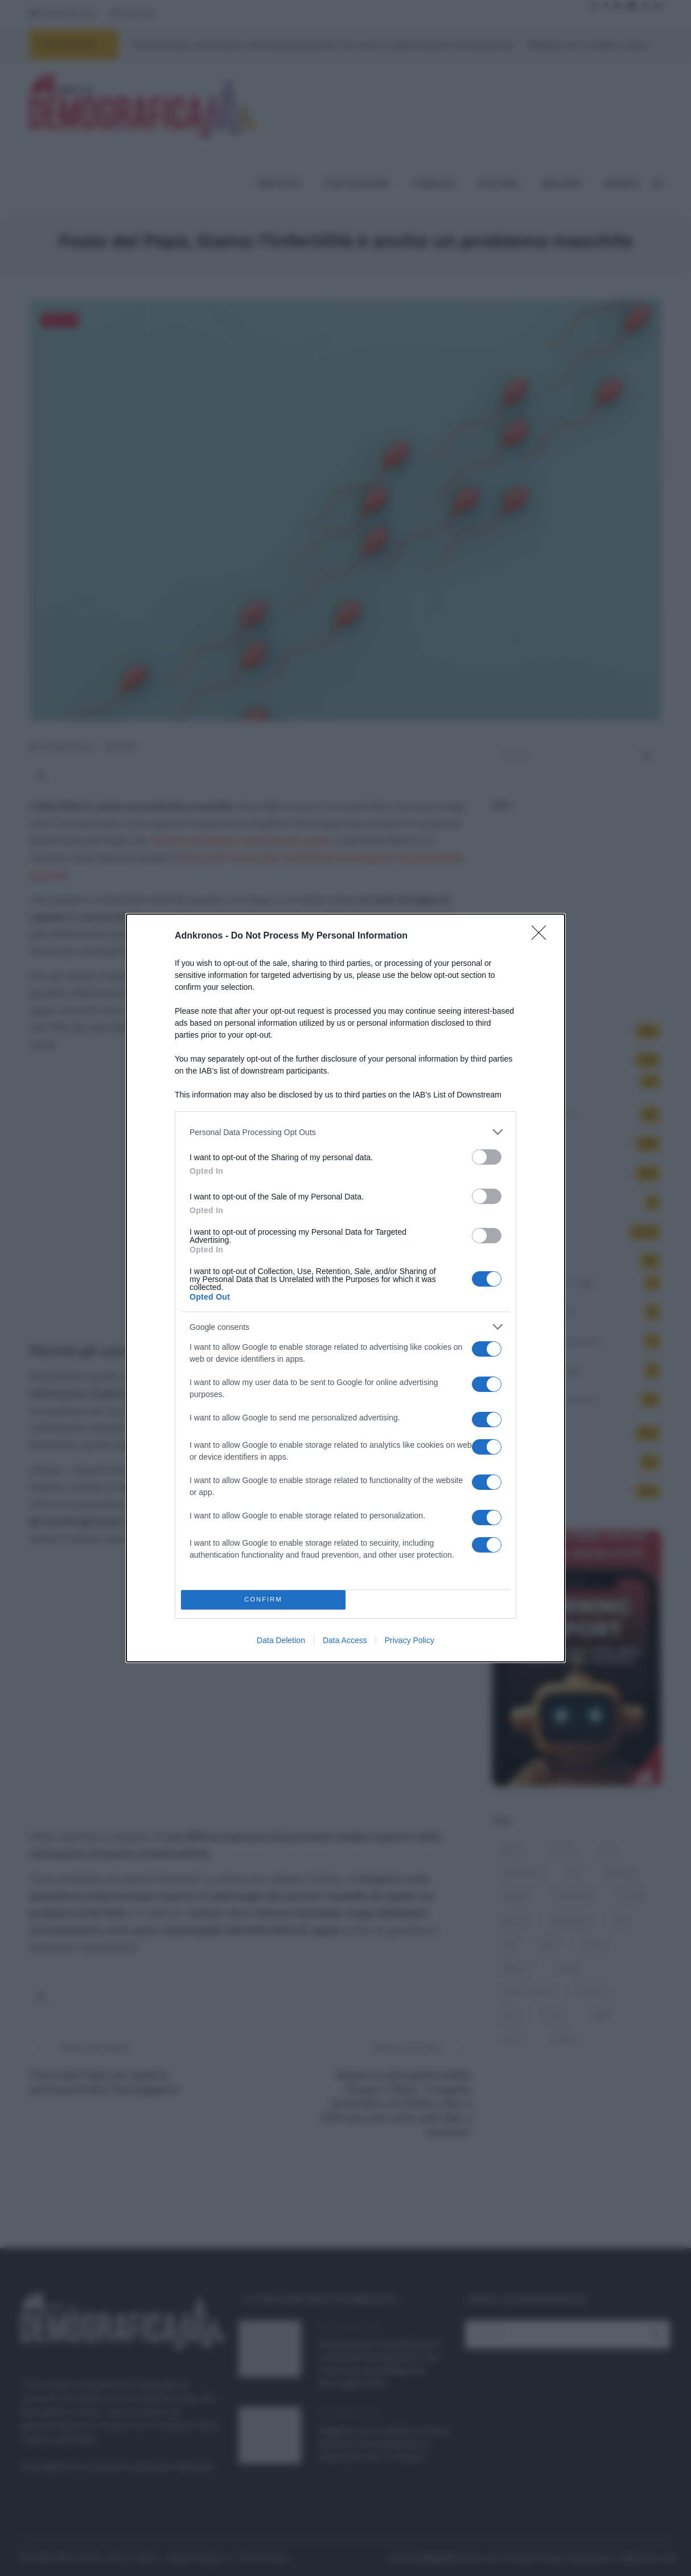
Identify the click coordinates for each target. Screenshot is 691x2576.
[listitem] (345, 1132)
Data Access (345, 1640)
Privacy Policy (409, 1640)
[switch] (486, 1157)
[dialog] (345, 1288)
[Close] (542, 936)
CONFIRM (263, 1600)
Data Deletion (281, 1640)
